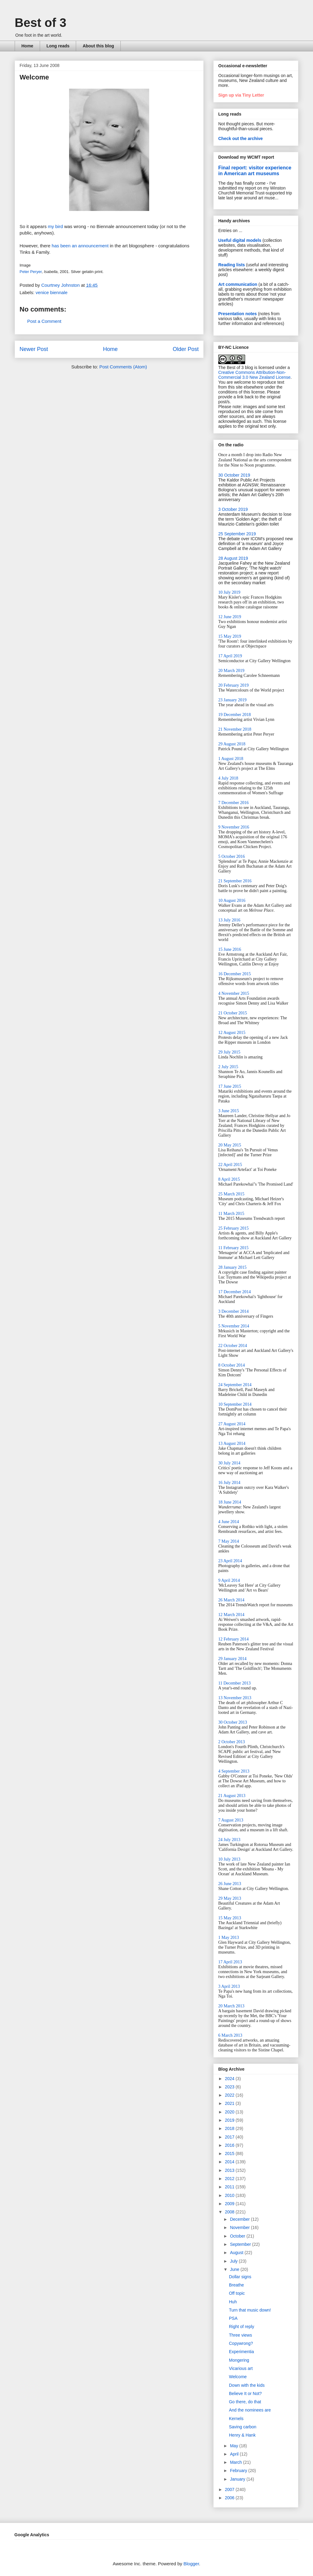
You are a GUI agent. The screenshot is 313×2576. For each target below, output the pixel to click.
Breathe (236, 2285)
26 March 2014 (231, 1600)
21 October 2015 (232, 1013)
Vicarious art (241, 2368)
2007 (230, 2489)
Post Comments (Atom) (123, 366)
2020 (230, 2111)
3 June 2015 (228, 1111)
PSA (233, 2318)
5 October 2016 (231, 856)
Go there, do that (245, 2401)
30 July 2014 (229, 1463)
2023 (230, 2086)
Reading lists (231, 264)
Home (27, 45)
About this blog (98, 45)
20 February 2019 (233, 685)
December (240, 2219)
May (234, 2445)
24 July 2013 (229, 1839)
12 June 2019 (229, 616)
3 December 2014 (233, 1311)
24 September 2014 (235, 1384)
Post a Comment (44, 321)
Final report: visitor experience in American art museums (254, 170)
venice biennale (52, 292)
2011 (230, 2186)
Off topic (237, 2293)
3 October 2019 (233, 509)
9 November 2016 (233, 827)
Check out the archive (240, 138)
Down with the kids (247, 2385)
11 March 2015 (231, 1213)
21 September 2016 (235, 881)
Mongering (239, 2360)
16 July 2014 (229, 1482)
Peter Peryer (31, 271)
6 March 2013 (230, 2035)
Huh (233, 2301)
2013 (230, 2170)
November (240, 2227)
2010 (230, 2195)
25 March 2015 (231, 1194)
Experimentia (241, 2351)
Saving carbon (242, 2426)
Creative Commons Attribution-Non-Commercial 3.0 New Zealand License (254, 375)
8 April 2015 (229, 1179)
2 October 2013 (231, 1742)
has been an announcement (80, 245)
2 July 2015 (228, 1067)
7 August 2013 (230, 1820)
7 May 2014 (228, 1541)
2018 (230, 2128)
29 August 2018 (231, 744)
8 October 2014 (231, 1365)
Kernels (236, 2418)
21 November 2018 (234, 729)
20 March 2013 (231, 2006)
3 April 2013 (229, 1986)
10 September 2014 (235, 1404)
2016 (230, 2145)
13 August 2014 (231, 1443)
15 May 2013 (229, 1918)
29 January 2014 (232, 1658)
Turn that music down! (250, 2310)
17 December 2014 (234, 1292)
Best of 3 (40, 22)
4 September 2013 (233, 1771)
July (234, 2261)
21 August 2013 (231, 1795)
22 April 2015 (230, 1164)
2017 (230, 2137)
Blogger (191, 2563)
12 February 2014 (233, 1639)
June (235, 2269)
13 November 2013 (234, 1698)
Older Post (186, 349)
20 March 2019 (231, 670)
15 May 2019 (229, 636)
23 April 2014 (230, 1561)
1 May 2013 (228, 1937)
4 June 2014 (228, 1521)
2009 (230, 2203)
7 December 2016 (233, 802)
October (238, 2236)
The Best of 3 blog (235, 367)
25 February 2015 (233, 1228)
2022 (230, 2095)
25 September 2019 (237, 533)
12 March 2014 (231, 1614)
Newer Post (34, 349)
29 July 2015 (229, 1052)
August (237, 2252)
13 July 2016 (229, 920)
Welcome (238, 2376)
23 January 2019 (232, 700)
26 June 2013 (229, 1883)
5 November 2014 (233, 1326)
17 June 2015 (229, 1086)
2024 (230, 2078)
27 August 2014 (231, 1424)
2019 (230, 2120)
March (236, 2462)
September (241, 2244)
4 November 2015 (233, 993)
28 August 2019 (233, 558)
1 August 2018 (230, 758)
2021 (230, 2103)
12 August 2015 (231, 1032)
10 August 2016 (231, 900)
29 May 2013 (229, 1898)
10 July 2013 (229, 1859)
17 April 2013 (230, 1962)
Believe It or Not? (245, 2393)
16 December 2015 (234, 974)
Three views (240, 2335)
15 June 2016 (229, 949)
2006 (230, 2497)
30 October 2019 (234, 475)
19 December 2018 (234, 714)
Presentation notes (237, 313)
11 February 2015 (233, 1248)
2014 (230, 2161)
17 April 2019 (230, 656)
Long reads (57, 45)
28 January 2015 (232, 1267)
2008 (230, 2211)
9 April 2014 (229, 1580)
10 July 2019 (229, 592)
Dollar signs (240, 2276)
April (235, 2454)
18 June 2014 (229, 1502)
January (238, 2479)
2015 (230, 2153)
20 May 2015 (229, 1145)
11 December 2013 (234, 1683)
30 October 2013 (232, 1722)
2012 (230, 2178)
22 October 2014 (232, 1345)
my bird (55, 226)
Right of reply (241, 2326)
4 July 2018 (228, 778)
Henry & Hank (242, 2435)
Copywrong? (241, 2343)
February (239, 2470)
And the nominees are (250, 2410)
